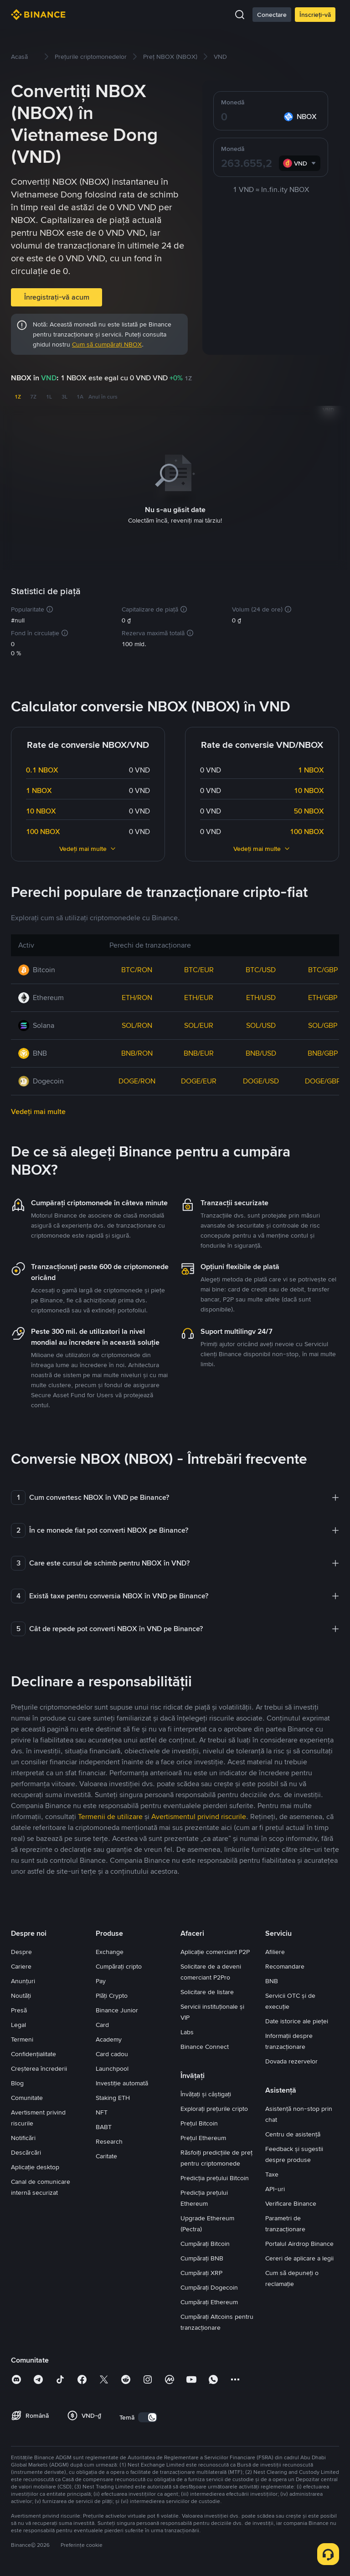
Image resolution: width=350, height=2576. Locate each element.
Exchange (110, 1950)
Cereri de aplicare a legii (299, 2256)
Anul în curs (103, 396)
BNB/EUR (199, 1051)
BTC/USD (261, 968)
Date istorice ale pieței (296, 2019)
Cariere (21, 1964)
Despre (21, 1950)
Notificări (23, 2136)
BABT (104, 2125)
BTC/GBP (323, 968)
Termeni (22, 2037)
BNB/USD (261, 1051)
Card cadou (112, 2052)
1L (49, 396)
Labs (187, 2030)
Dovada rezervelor (291, 2059)
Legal (18, 2023)
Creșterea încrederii (39, 2067)
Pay (101, 1979)
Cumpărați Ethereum (209, 2300)
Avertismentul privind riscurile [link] (198, 1814)
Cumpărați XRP (201, 2271)
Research (109, 2139)
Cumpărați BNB (201, 2256)
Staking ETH (113, 2096)
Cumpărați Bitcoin (205, 2242)
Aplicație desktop (35, 2165)
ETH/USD (261, 995)
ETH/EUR (198, 995)
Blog (17, 2081)
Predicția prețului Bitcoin (214, 2176)
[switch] (147, 2415)
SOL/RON (137, 1023)
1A (80, 396)
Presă (19, 2008)
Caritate (106, 2154)
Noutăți (21, 1994)
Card (102, 2023)
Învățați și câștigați (205, 2092)
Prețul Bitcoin (199, 2121)
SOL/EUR (198, 1023)
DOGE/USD (261, 1079)
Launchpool (112, 2067)
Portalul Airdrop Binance (299, 2242)
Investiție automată (122, 2081)
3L (64, 396)
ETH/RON (137, 995)
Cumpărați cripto (119, 1964)
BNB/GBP (323, 1051)
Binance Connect (204, 2045)
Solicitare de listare (207, 1990)
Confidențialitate (33, 2052)
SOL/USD (261, 1023)
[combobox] (299, 163)
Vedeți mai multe (88, 847)
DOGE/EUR (198, 1079)
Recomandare (284, 1964)
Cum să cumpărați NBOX (107, 344)
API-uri (275, 2187)
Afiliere (275, 1950)
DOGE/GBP (322, 1079)
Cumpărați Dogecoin (209, 2285)
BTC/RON (136, 968)
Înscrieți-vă (315, 14)
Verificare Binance (290, 2202)
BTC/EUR (199, 968)
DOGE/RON (136, 1079)
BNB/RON (137, 1051)
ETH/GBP (322, 995)
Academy (109, 2037)
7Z (33, 396)
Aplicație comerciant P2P (215, 1950)
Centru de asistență (292, 2132)
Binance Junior (117, 2008)
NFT (102, 2110)
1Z (18, 396)
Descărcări (26, 2150)
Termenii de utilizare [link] (110, 1814)
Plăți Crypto (112, 1994)
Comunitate (27, 2096)
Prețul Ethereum (203, 2136)
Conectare (272, 14)
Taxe (271, 2172)
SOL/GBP (322, 1023)
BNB (271, 1979)
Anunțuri (23, 1979)
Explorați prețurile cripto (214, 2107)
